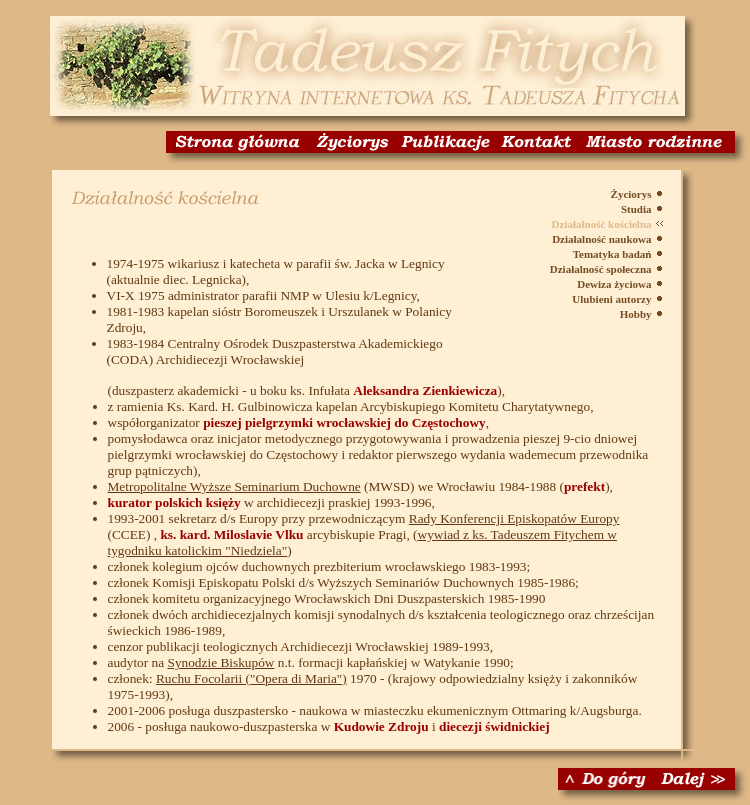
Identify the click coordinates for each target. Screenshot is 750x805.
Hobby (636, 314)
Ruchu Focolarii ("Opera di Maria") (251, 678)
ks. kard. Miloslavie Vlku (231, 534)
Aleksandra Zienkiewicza (425, 390)
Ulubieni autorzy (611, 299)
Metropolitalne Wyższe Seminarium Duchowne (234, 486)
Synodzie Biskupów (220, 662)
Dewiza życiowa (614, 284)
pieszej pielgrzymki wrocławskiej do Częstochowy (344, 422)
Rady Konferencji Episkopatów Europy (514, 518)
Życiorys (631, 194)
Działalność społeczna (601, 269)
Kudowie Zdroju (381, 726)
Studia (636, 209)
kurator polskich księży (174, 502)
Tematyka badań (612, 254)
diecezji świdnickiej (494, 726)
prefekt (584, 486)
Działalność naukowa (601, 239)
